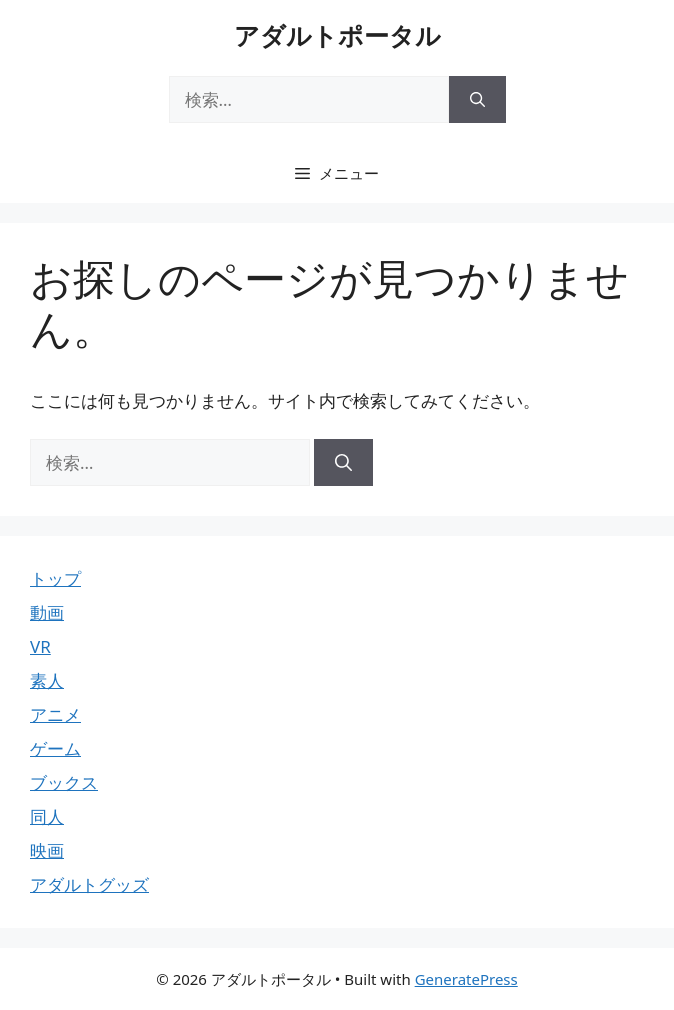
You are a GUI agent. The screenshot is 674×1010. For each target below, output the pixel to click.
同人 (47, 816)
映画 (47, 850)
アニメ (55, 714)
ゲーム (55, 748)
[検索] (477, 100)
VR (40, 646)
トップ (55, 578)
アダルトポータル (337, 35)
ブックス (64, 782)
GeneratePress (466, 979)
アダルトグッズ (89, 884)
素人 (47, 680)
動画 (47, 612)
